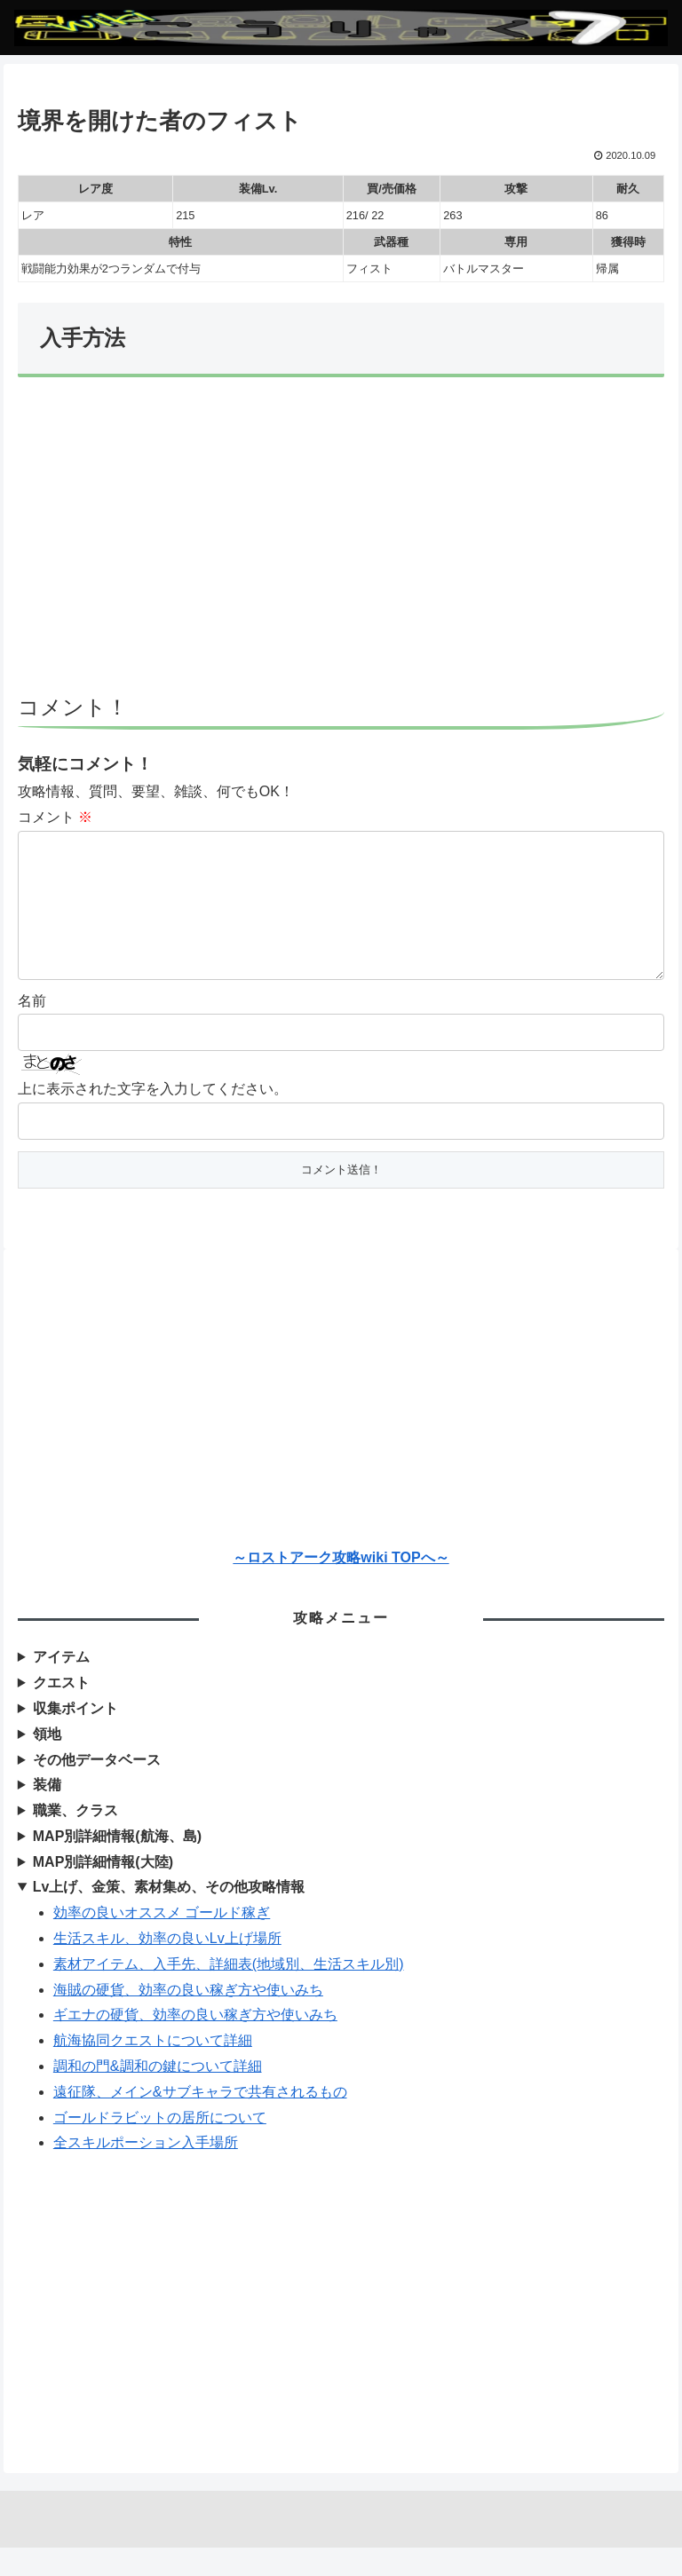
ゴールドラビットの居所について (159, 2145)
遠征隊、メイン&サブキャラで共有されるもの (200, 2120)
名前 (32, 1029)
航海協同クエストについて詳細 (152, 2068)
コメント (55, 817)
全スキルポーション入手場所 (145, 2170)
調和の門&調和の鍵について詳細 (157, 2094)
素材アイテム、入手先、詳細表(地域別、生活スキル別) (228, 1992)
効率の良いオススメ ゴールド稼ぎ (161, 1940)
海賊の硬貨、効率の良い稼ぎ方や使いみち (188, 2018)
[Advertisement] (341, 544)
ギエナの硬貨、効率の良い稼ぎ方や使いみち (195, 2043)
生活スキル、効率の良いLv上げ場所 (167, 1966)
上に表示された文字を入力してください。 (153, 1117)
